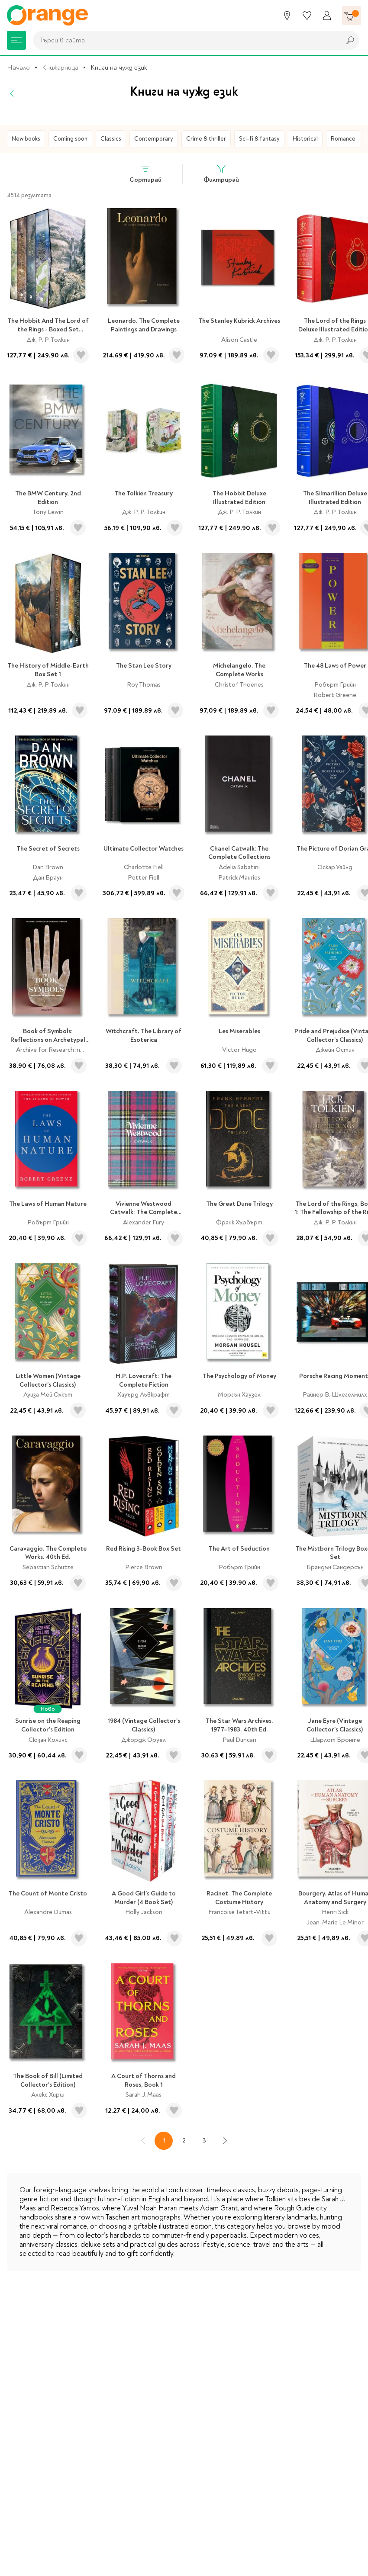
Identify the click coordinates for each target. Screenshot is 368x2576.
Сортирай (145, 174)
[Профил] (327, 15)
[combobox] (184, 40)
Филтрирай (221, 174)
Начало (18, 67)
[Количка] (351, 15)
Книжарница (60, 67)
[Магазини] (287, 15)
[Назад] (12, 93)
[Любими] (307, 15)
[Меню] (16, 40)
